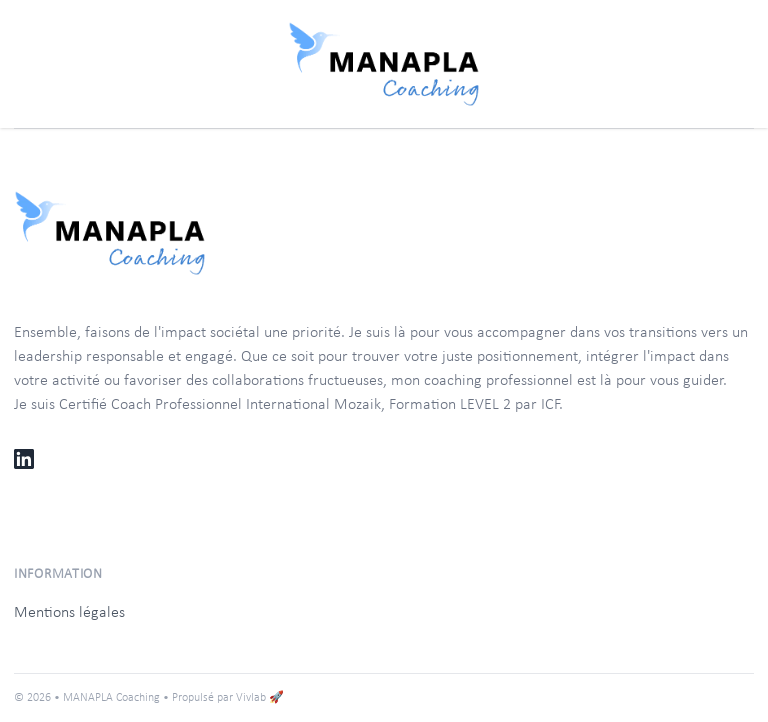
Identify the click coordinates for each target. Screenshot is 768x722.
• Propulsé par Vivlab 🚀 (223, 698)
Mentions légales (69, 613)
